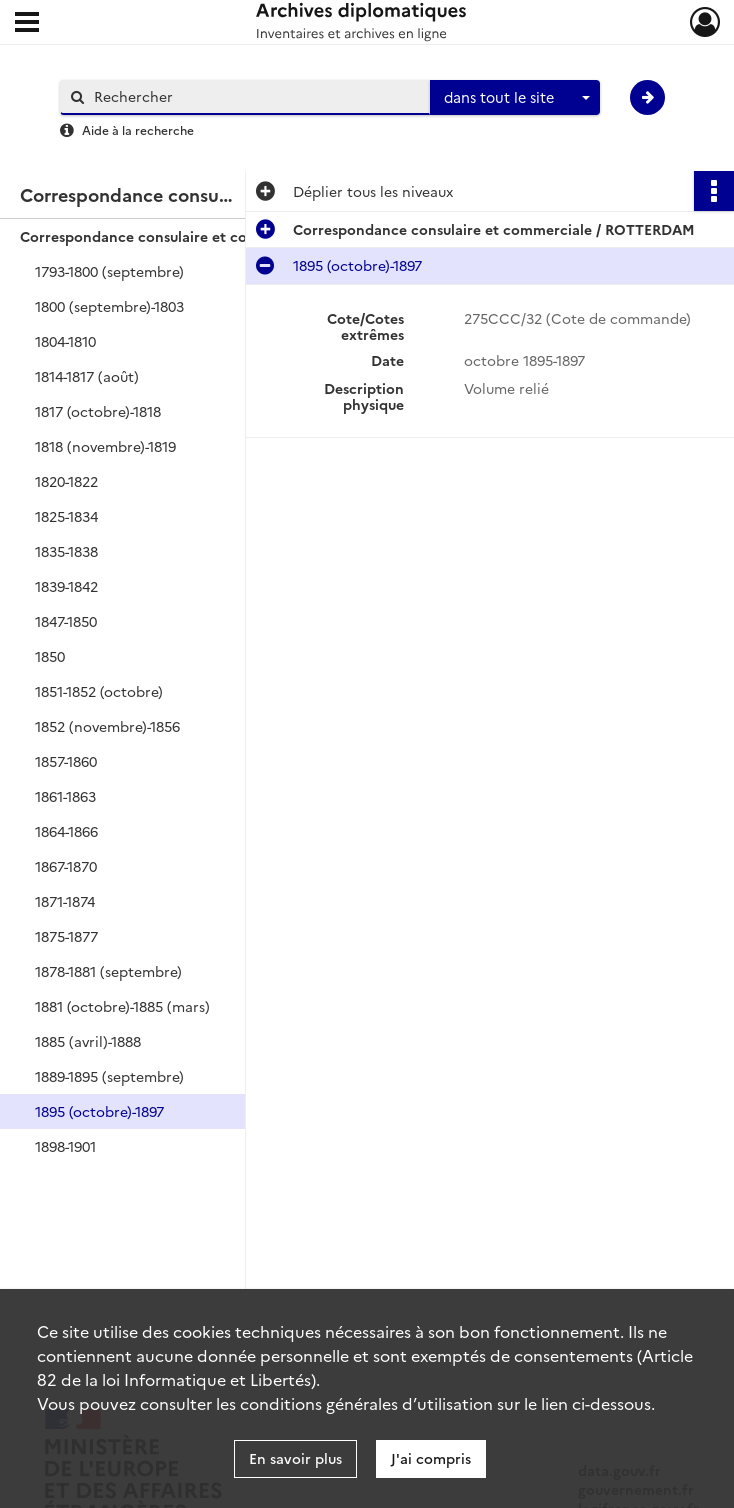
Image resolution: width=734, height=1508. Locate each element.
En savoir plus (295, 1458)
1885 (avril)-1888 (88, 1041)
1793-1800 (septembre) (109, 271)
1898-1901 (65, 1146)
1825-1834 (66, 516)
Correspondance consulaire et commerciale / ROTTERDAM (220, 236)
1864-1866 (66, 831)
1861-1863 (65, 796)
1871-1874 (65, 901)
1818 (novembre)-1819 (105, 446)
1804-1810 (65, 341)
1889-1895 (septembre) (109, 1076)
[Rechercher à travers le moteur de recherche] (255, 96)
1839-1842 (66, 586)
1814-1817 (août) (87, 376)
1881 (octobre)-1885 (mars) (122, 1006)
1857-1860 (66, 761)
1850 (50, 656)
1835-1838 (66, 551)
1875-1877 (66, 936)
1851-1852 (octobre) (99, 691)
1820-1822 (66, 481)
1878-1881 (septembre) (108, 971)
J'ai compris (431, 1458)
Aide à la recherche (138, 129)
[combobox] (515, 98)
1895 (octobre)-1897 (99, 1111)
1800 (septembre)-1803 (109, 306)
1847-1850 (66, 621)
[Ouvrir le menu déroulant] (27, 24)
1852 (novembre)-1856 (107, 726)
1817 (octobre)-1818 (98, 411)
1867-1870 (66, 866)
